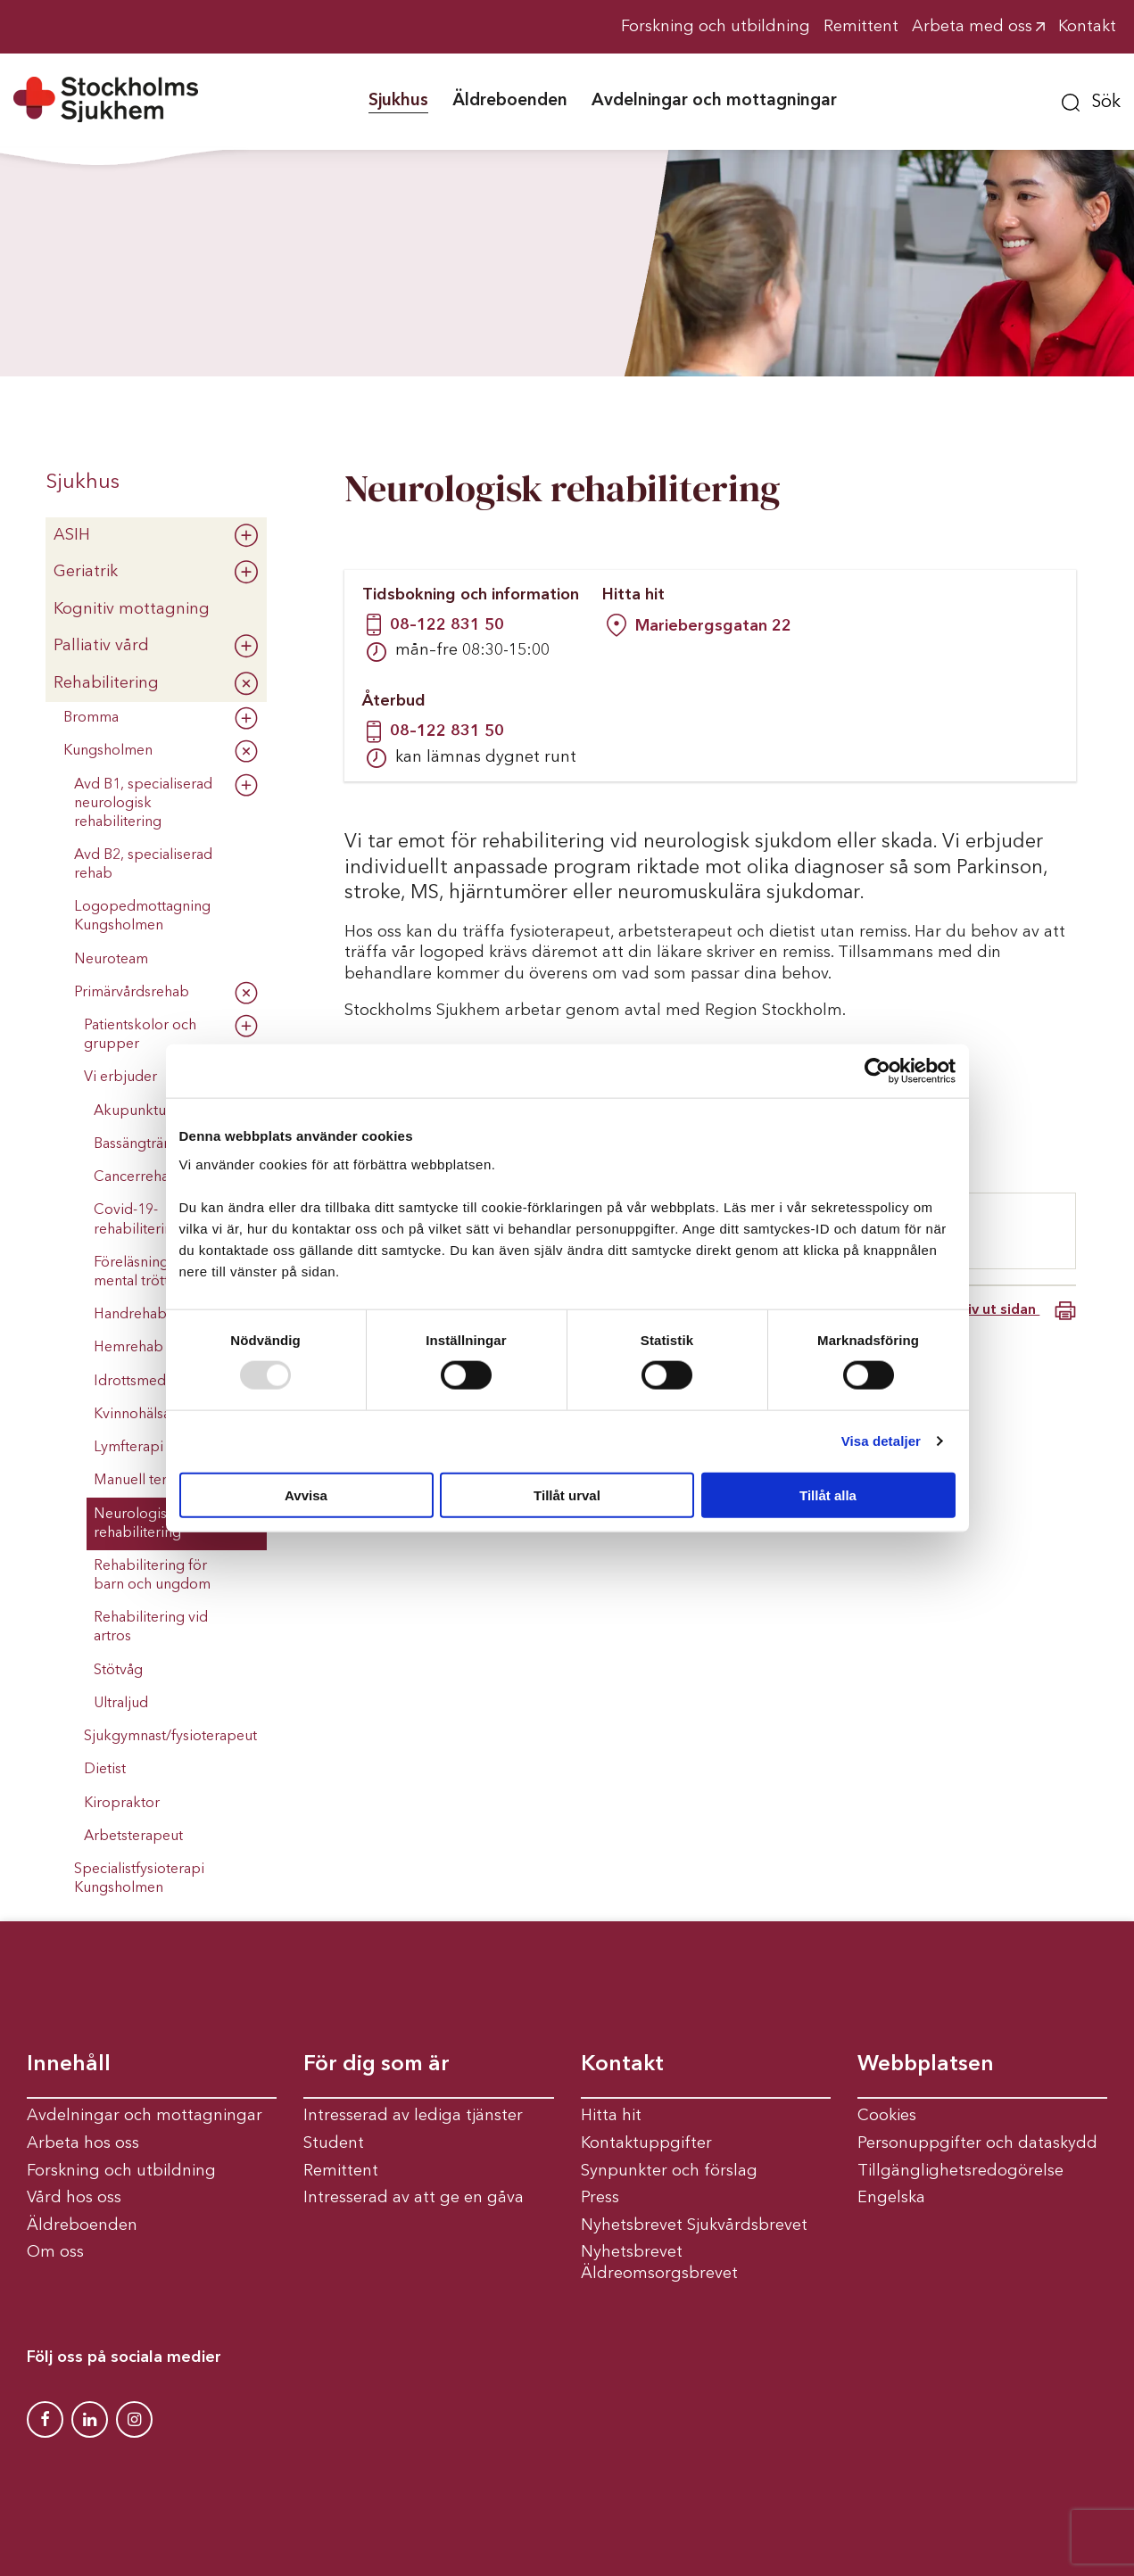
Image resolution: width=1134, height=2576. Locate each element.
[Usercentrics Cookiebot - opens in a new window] (877, 1071)
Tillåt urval (567, 1494)
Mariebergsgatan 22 (713, 626)
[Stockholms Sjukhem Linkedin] (89, 2419)
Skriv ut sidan (1010, 1310)
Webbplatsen (925, 2065)
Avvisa (306, 1494)
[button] (1091, 100)
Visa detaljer (881, 1441)
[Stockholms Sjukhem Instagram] (134, 2419)
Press (600, 2198)
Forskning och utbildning (121, 2171)
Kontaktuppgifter (646, 2143)
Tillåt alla (828, 1494)
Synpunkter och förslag (669, 2171)
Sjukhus (83, 482)
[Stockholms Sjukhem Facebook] (45, 2419)
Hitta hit (611, 2116)
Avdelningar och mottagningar (144, 2116)
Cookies (886, 2116)
